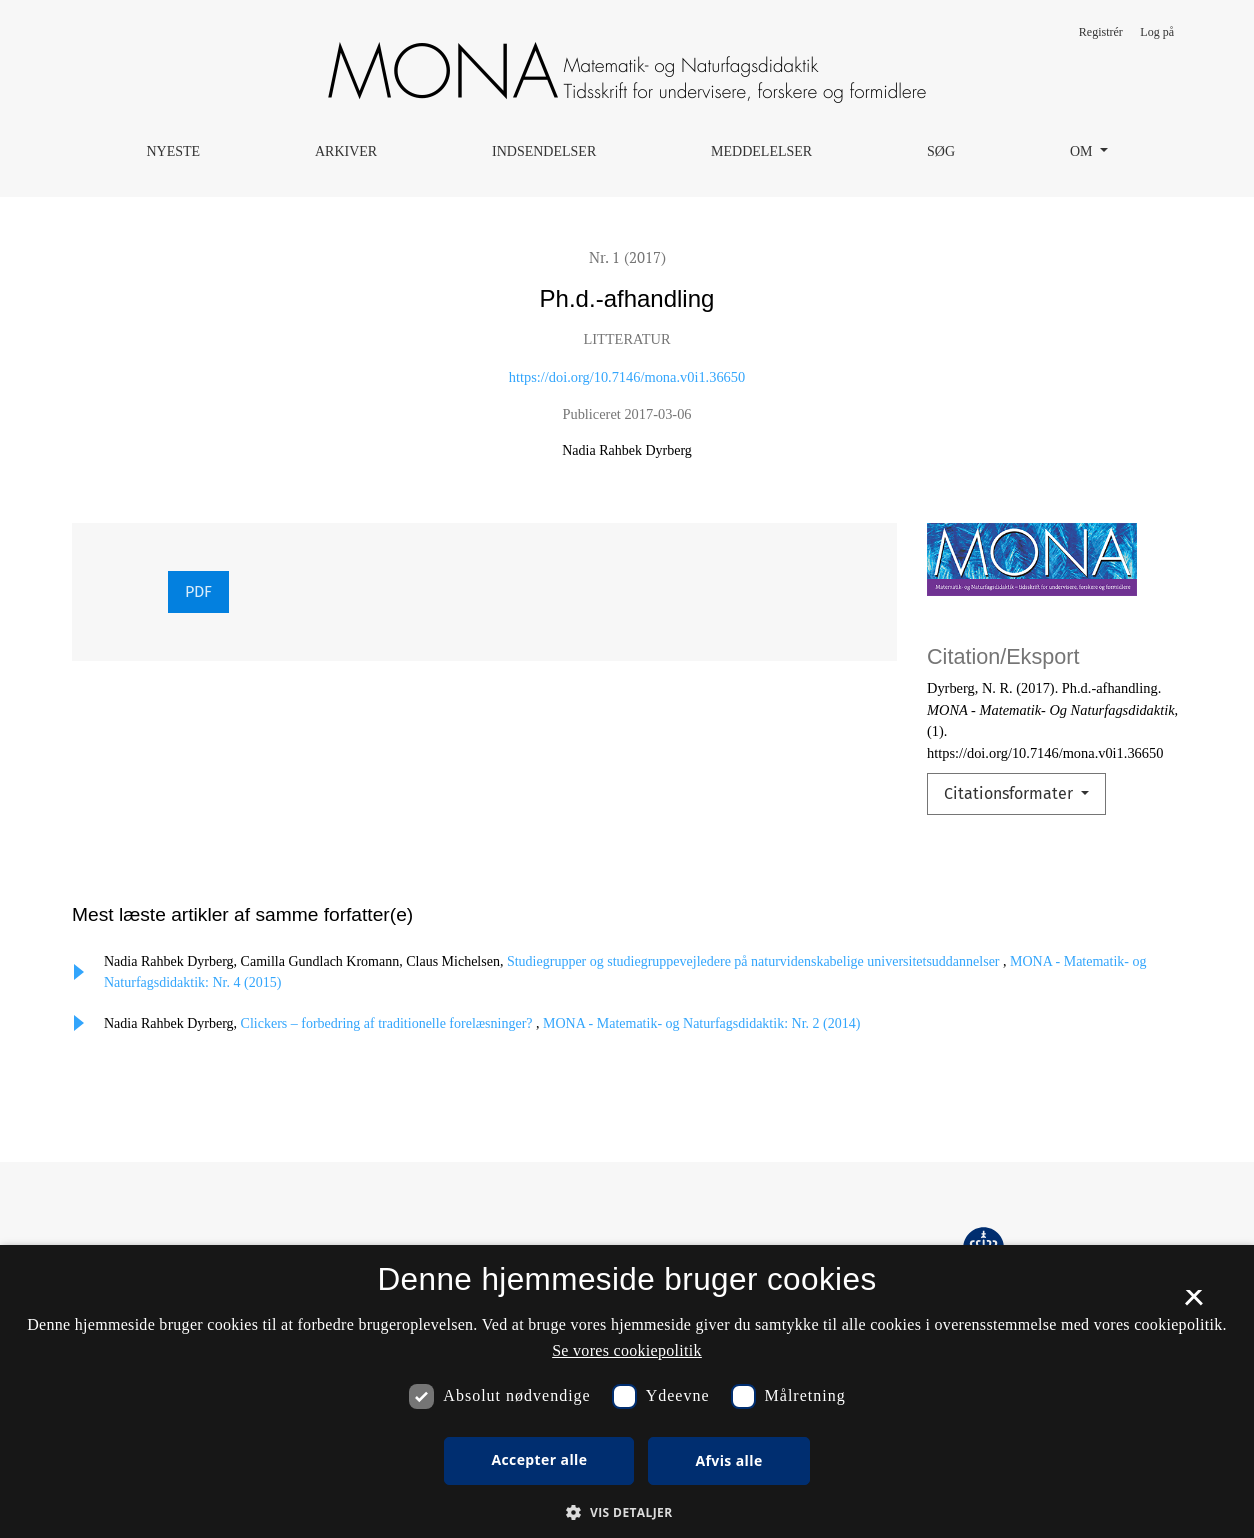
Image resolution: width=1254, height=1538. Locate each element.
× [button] (1193, 1304)
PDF (198, 591)
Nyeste (173, 151)
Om (1083, 151)
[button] (626, 1512)
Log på (1157, 32)
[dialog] (627, 1391)
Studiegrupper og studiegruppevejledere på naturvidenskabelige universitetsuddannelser (755, 961)
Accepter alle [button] (539, 1459)
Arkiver (346, 151)
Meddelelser (761, 151)
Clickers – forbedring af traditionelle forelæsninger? (388, 1023)
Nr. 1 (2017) (627, 257)
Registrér (1101, 32)
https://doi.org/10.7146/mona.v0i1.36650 (627, 377)
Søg (941, 151)
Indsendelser (544, 151)
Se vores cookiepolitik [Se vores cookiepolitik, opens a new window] (627, 1350)
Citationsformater (1010, 793)
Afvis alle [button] (728, 1460)
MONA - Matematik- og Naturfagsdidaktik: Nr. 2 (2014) (701, 1023)
